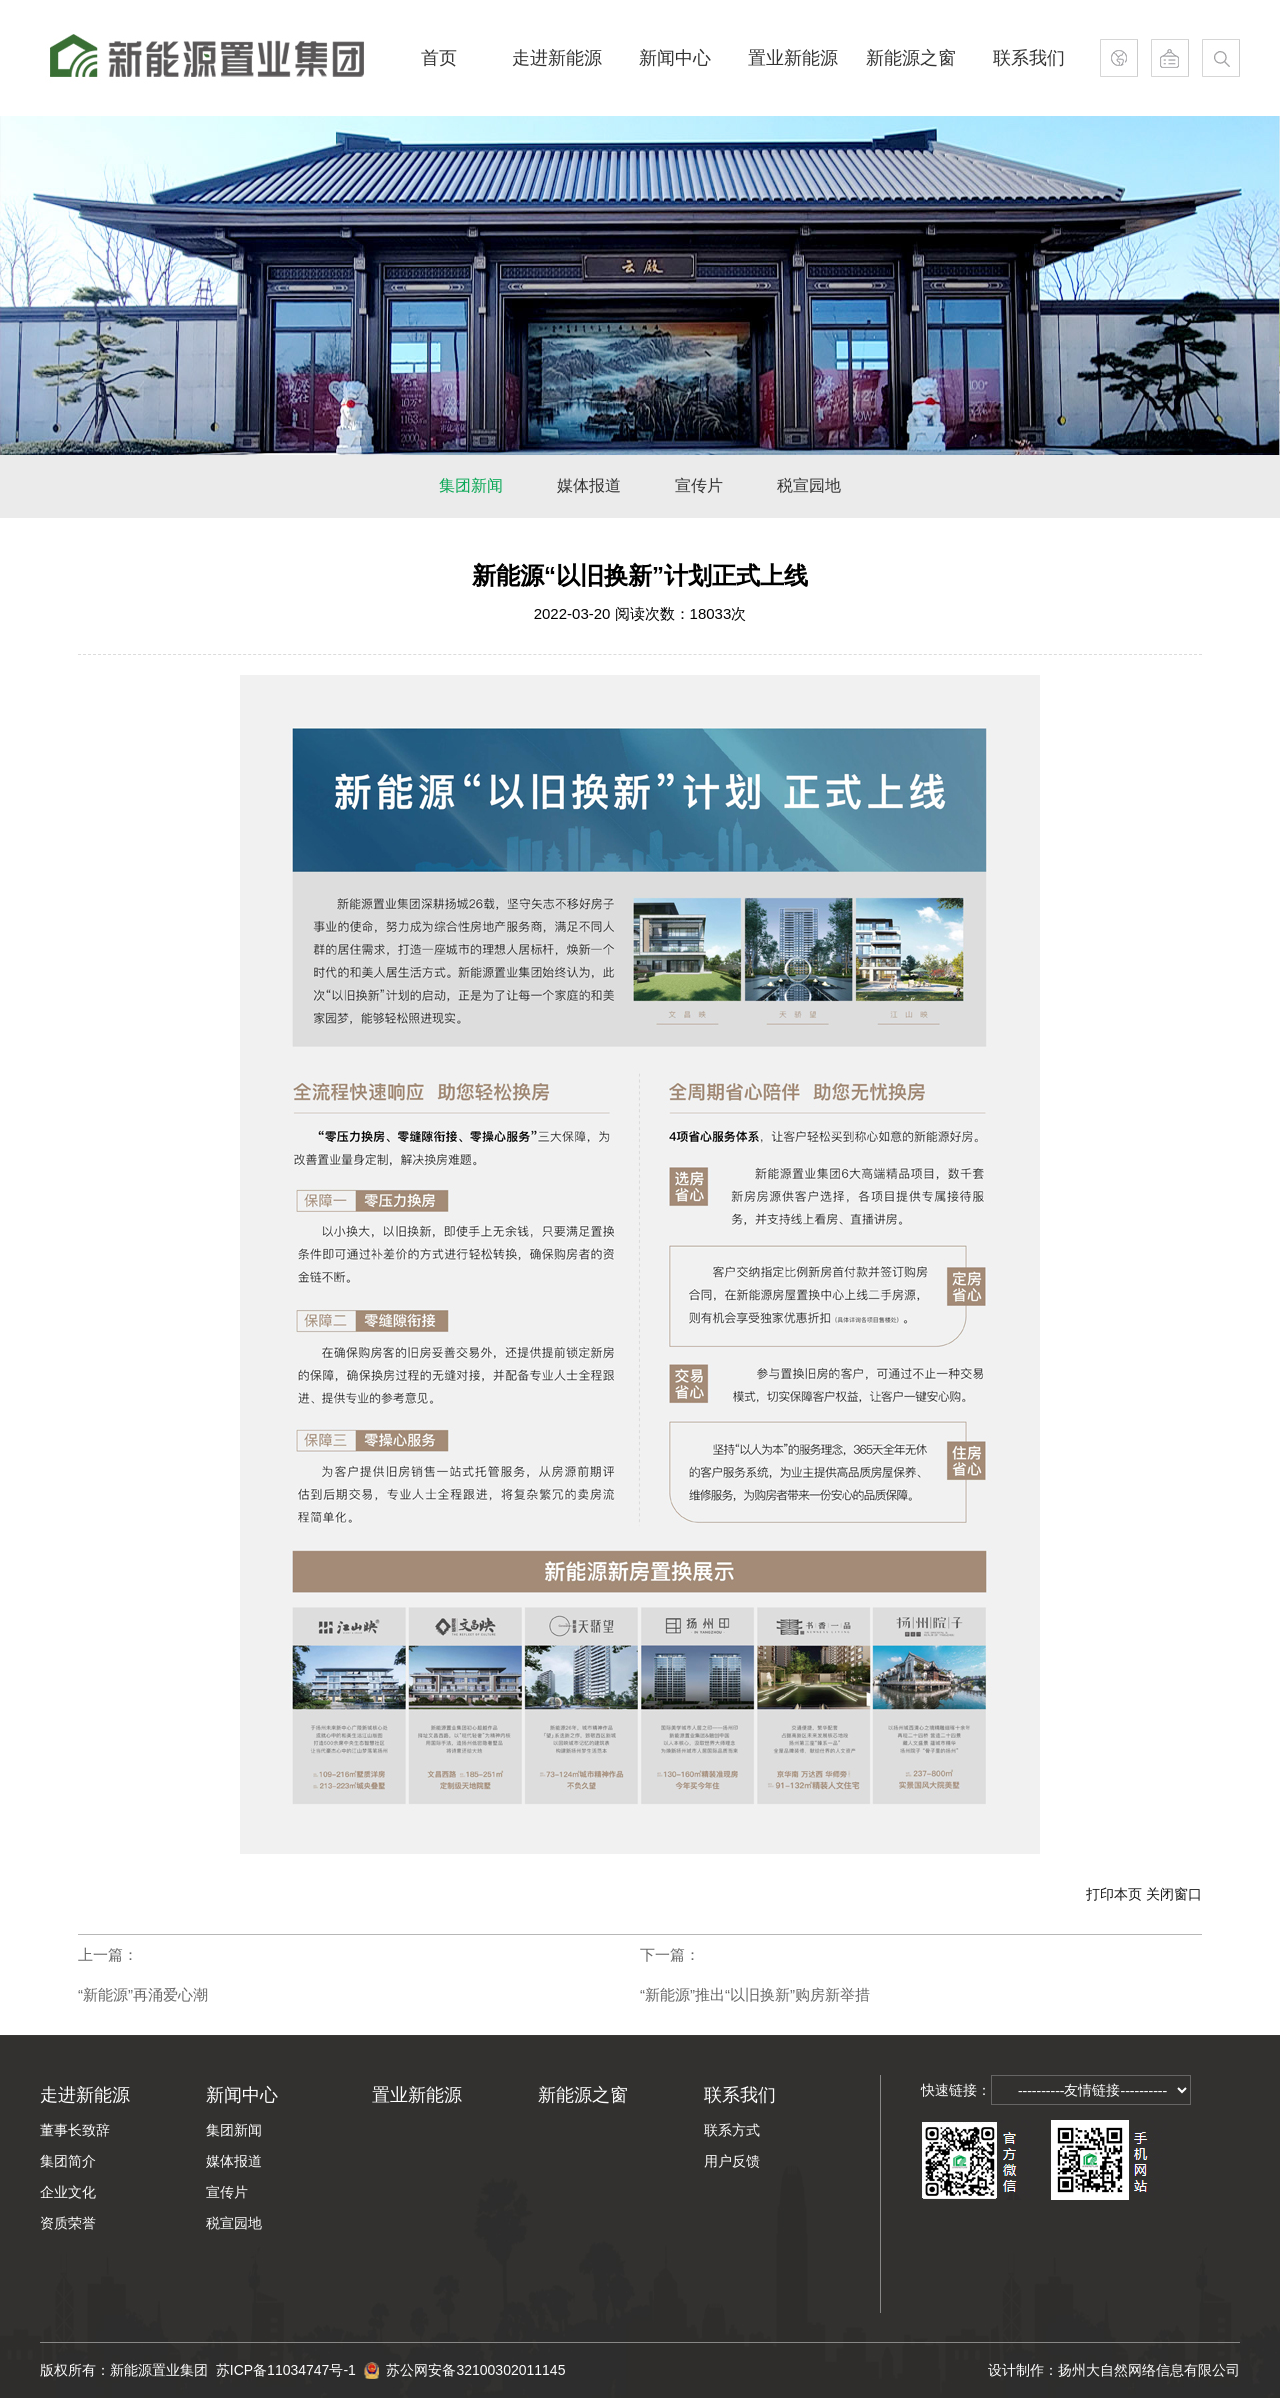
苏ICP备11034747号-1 (290, 2370)
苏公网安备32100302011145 (465, 2361)
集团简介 (68, 2161)
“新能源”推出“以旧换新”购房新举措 (755, 1994)
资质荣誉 (68, 2223)
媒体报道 (234, 2161)
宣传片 (227, 2192)
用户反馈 (732, 2161)
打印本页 (1114, 1894)
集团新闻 (234, 2130)
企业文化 (68, 2192)
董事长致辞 (75, 2130)
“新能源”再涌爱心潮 (143, 1994)
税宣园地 (234, 2223)
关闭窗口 (1174, 1894)
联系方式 (732, 2130)
